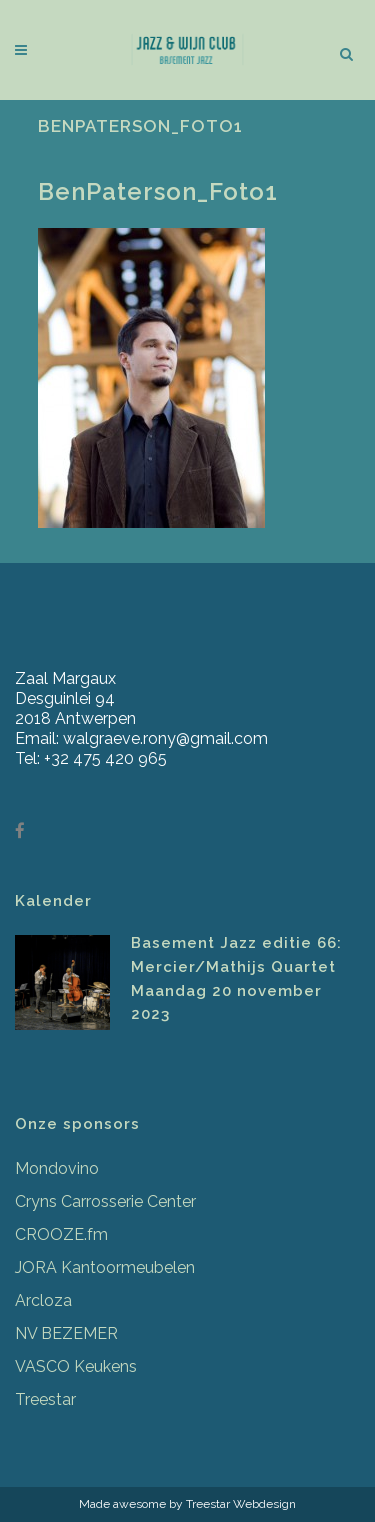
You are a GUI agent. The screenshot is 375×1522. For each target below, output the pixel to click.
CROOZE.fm (61, 1234)
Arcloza (43, 1300)
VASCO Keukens (76, 1366)
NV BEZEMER (66, 1333)
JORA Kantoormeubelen (105, 1267)
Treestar (45, 1399)
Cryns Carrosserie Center (105, 1201)
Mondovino (57, 1168)
